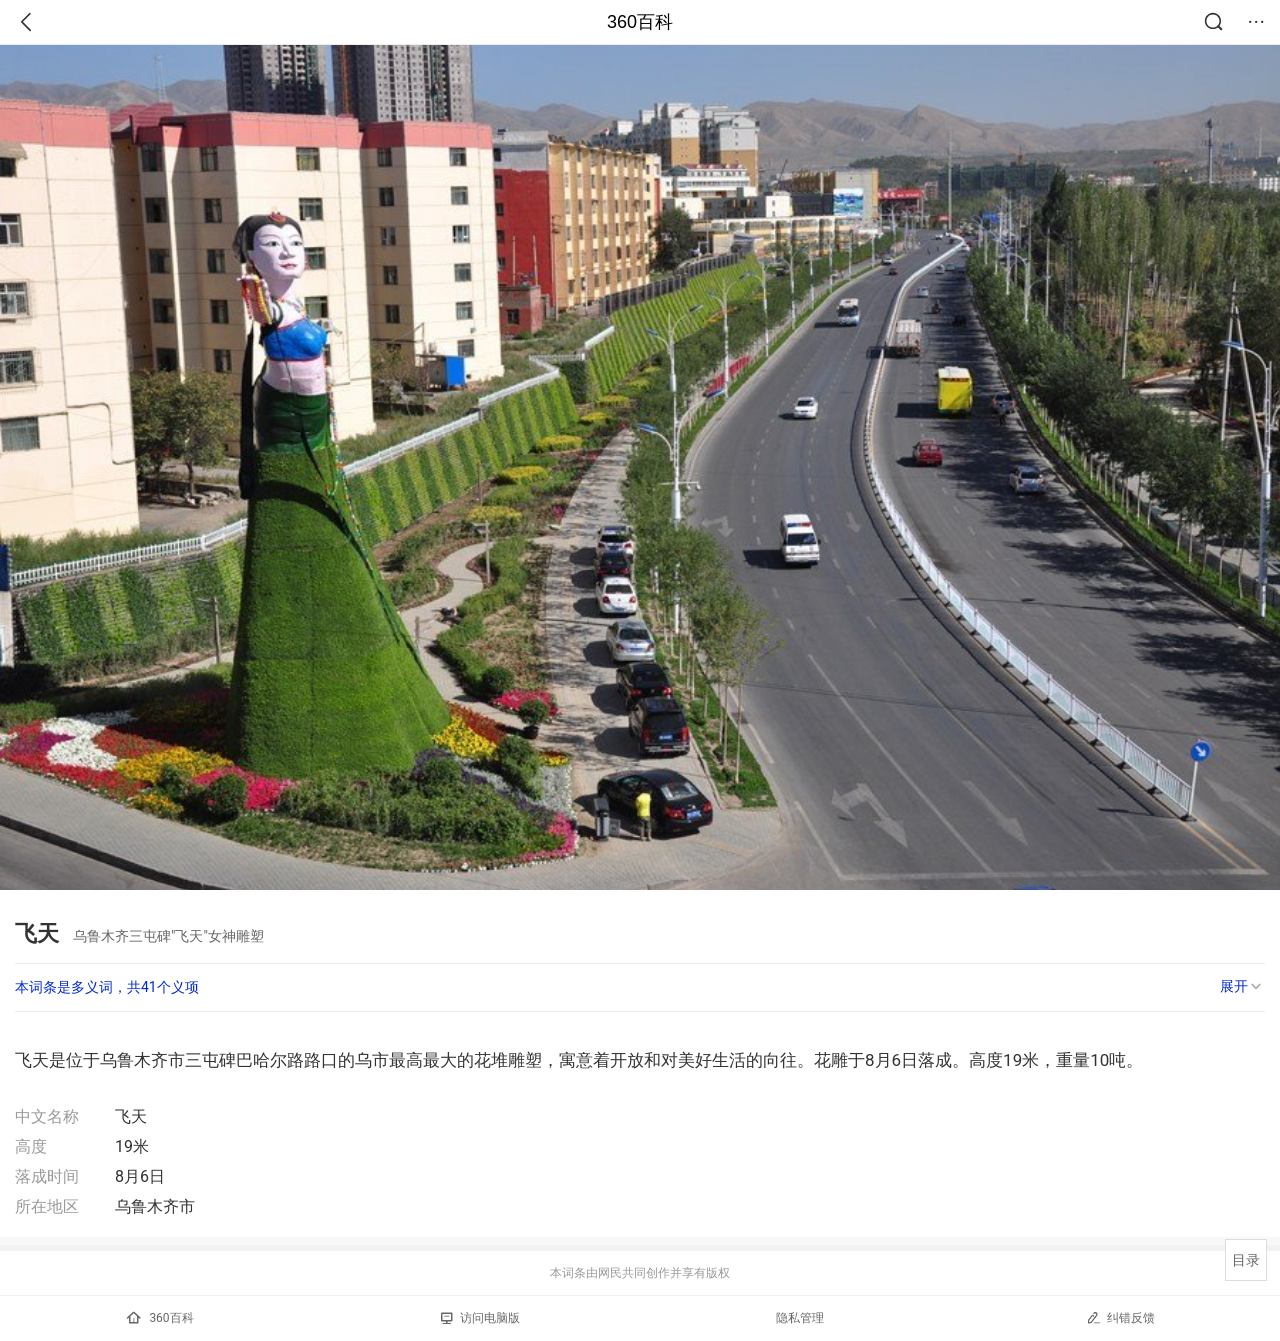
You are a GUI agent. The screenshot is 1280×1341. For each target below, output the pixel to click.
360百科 (640, 22)
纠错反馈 (1120, 1317)
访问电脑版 (480, 1318)
